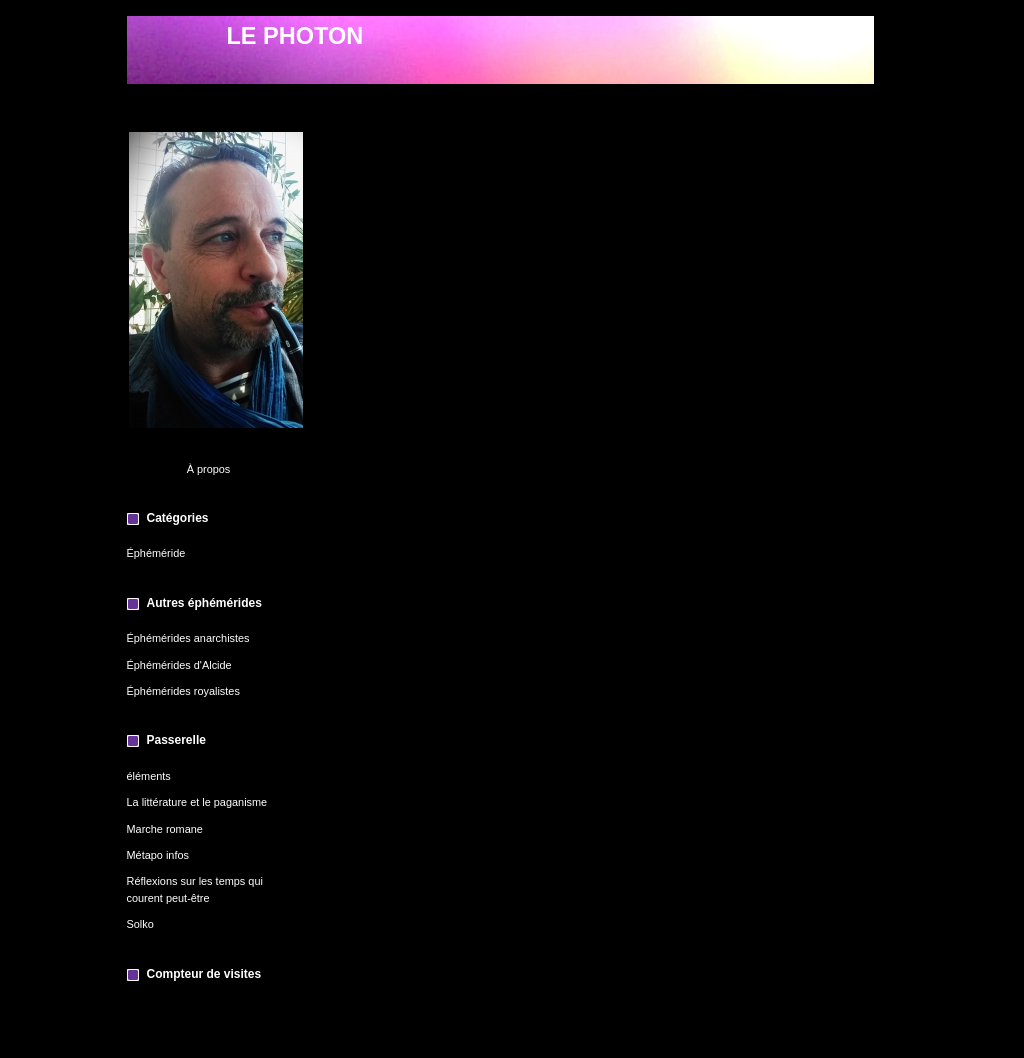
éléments (149, 776)
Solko (140, 924)
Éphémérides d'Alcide (179, 665)
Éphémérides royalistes (183, 691)
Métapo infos (158, 855)
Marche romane (165, 829)
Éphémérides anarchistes (188, 638)
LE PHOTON (295, 36)
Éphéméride (156, 553)
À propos (209, 469)
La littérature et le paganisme (197, 802)
